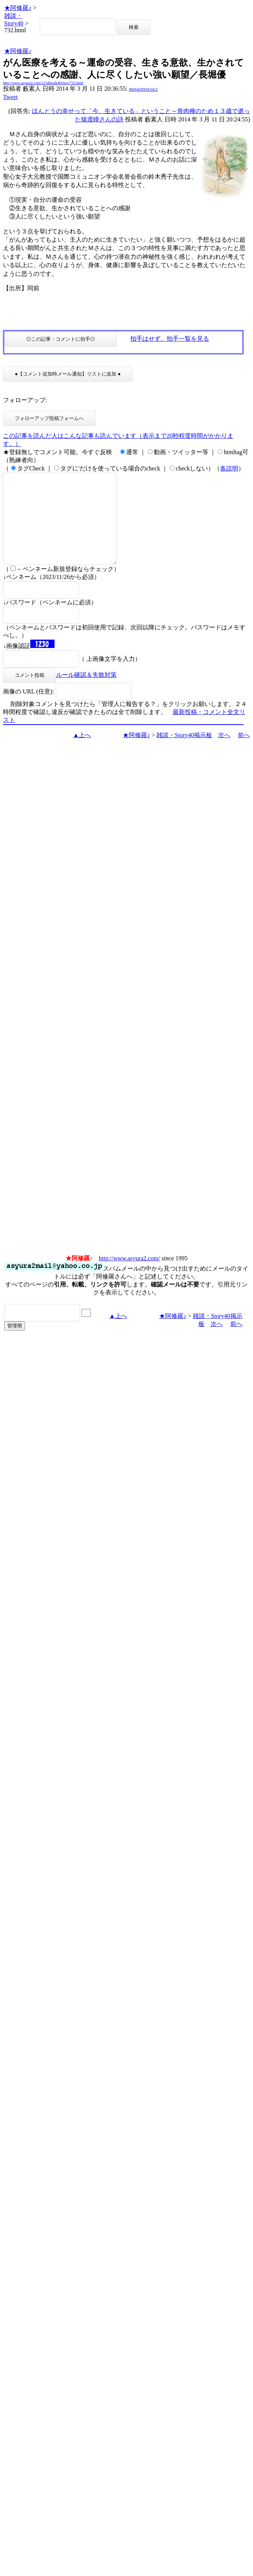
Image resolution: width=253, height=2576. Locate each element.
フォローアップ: (25, 400)
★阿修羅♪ (17, 8)
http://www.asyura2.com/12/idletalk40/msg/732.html (43, 83)
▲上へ (82, 753)
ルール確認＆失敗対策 (86, 693)
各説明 (229, 468)
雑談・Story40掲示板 (184, 753)
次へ (224, 753)
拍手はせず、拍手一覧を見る (169, 338)
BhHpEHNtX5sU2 (143, 89)
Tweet (10, 97)
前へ (244, 753)
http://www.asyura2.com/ (129, 1276)
